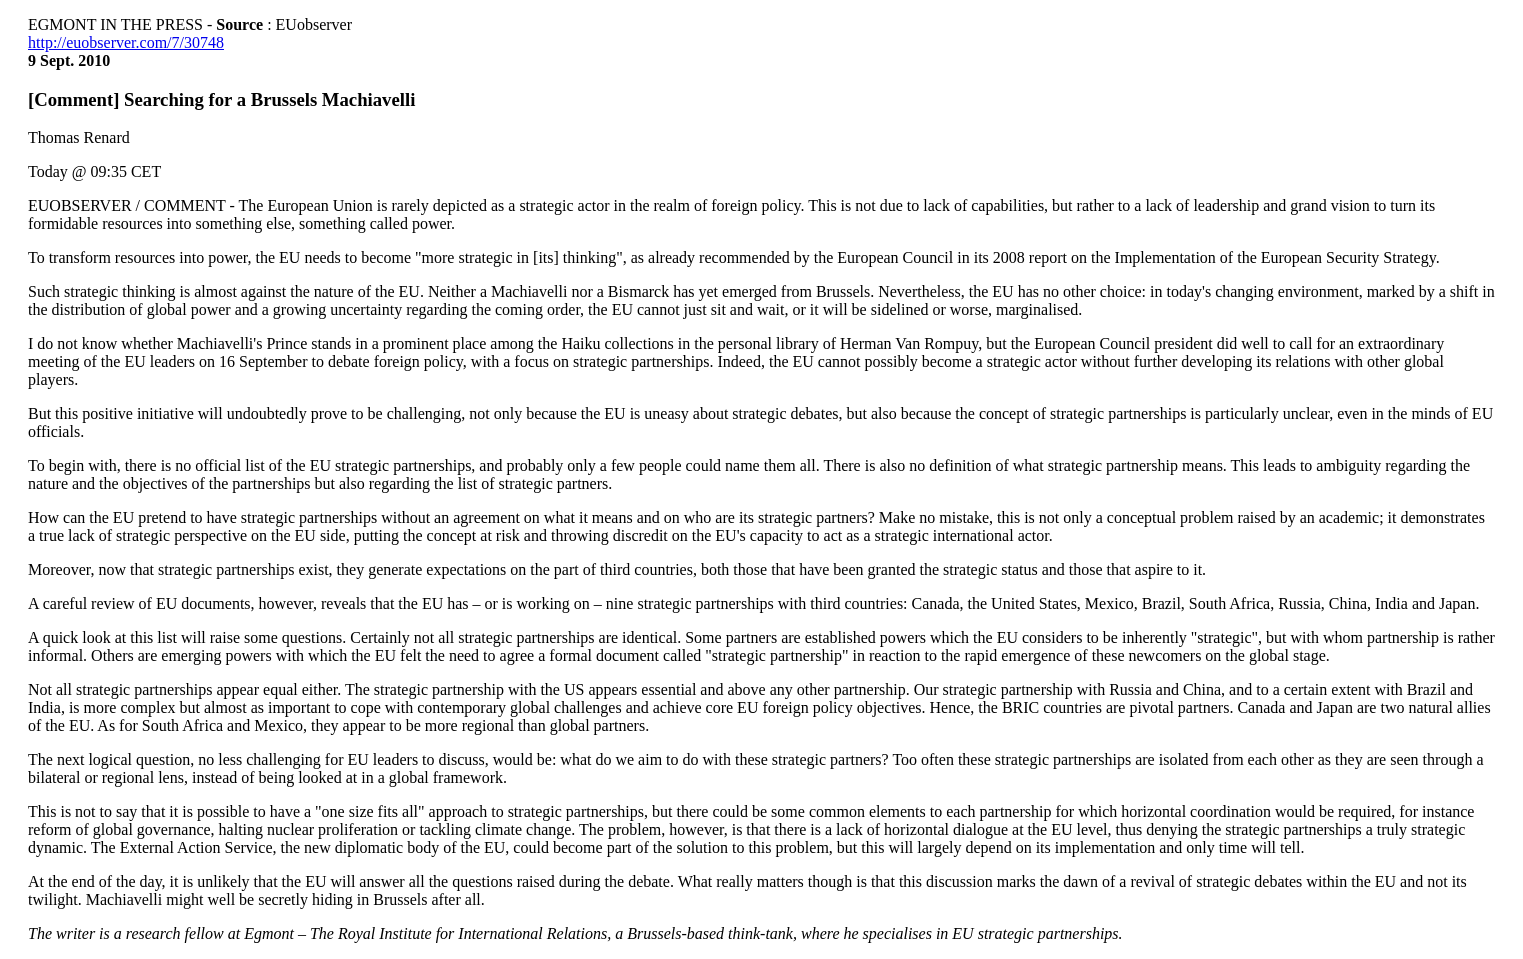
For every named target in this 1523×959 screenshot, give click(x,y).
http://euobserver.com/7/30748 (126, 42)
